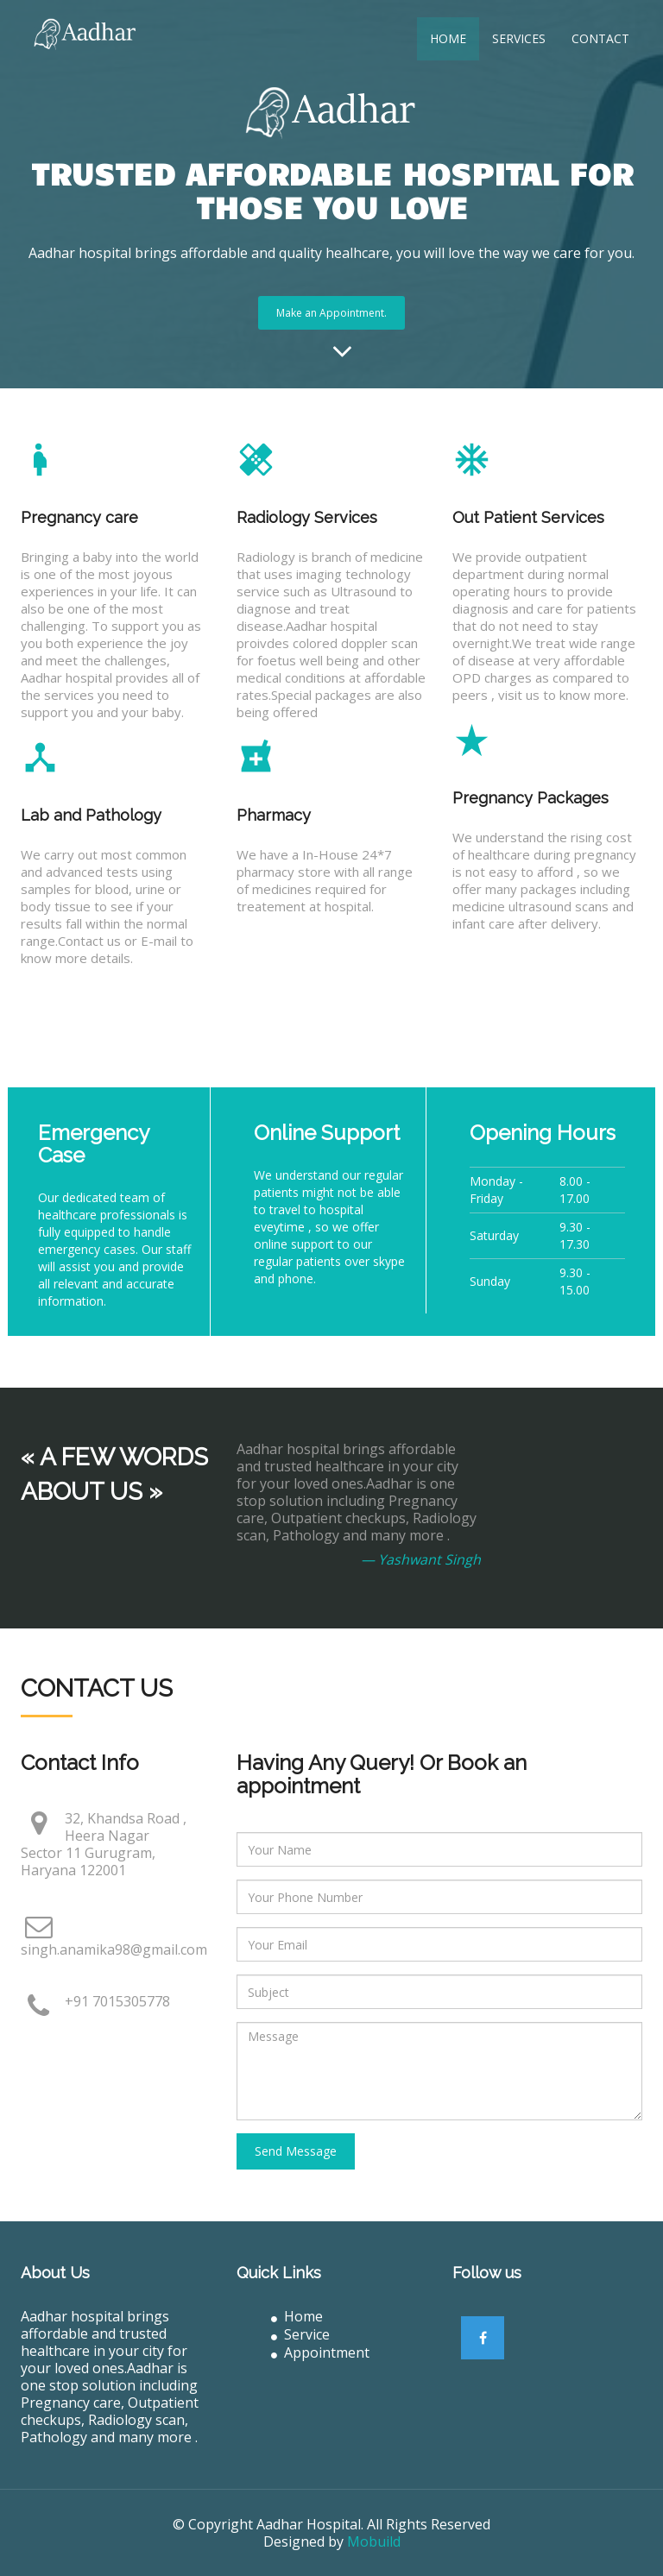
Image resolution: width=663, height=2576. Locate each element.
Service (300, 2334)
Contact (600, 38)
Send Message (296, 2151)
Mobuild (374, 2541)
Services (519, 38)
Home (448, 38)
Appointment (320, 2352)
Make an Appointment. (331, 312)
